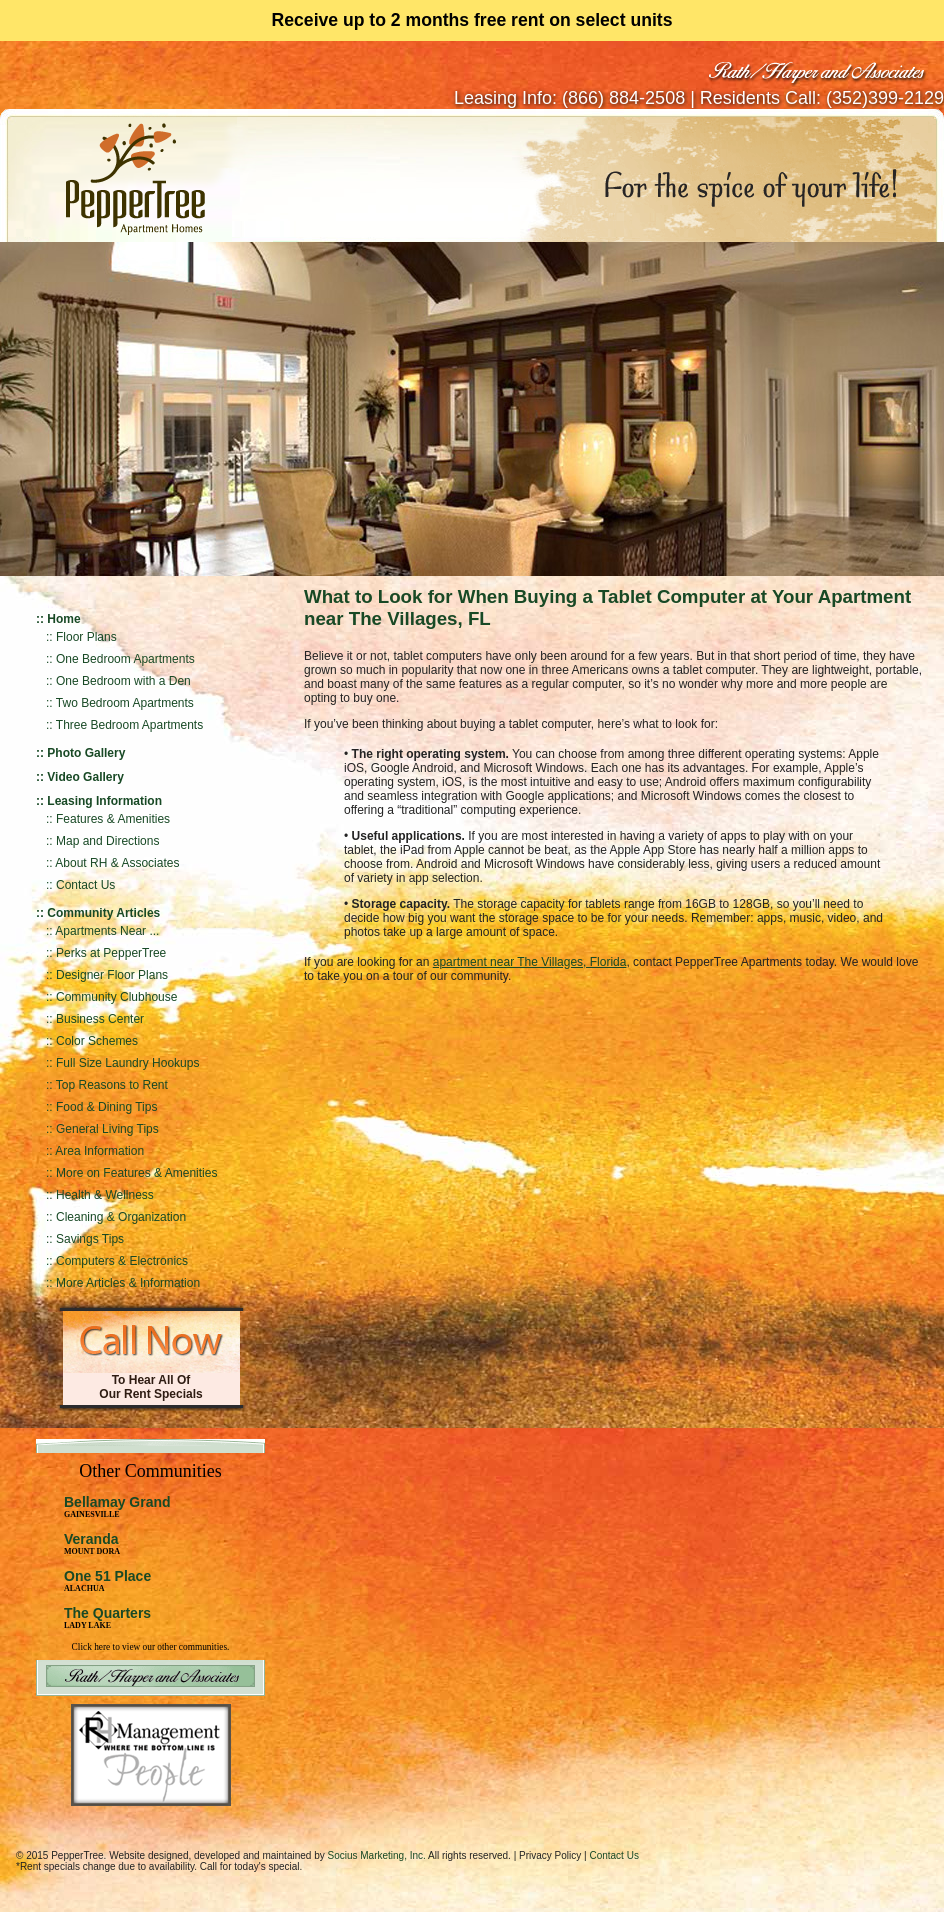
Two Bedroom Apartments (125, 703)
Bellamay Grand (117, 1506)
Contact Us (85, 885)
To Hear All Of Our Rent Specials (150, 1387)
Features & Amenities (113, 819)
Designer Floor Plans (112, 975)
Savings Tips (90, 1239)
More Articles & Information (128, 1283)
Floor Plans (86, 637)
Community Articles (103, 913)
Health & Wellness (105, 1195)
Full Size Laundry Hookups (127, 1063)
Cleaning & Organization (121, 1217)
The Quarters (107, 1613)
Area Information (99, 1151)
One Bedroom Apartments (125, 659)
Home (63, 619)
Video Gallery (85, 777)
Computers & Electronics (122, 1261)
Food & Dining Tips (106, 1107)
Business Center (100, 1019)
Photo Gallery (86, 753)
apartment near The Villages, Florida (530, 962)
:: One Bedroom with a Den (118, 681)
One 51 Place (107, 1576)
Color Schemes (97, 1041)
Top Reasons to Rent (112, 1085)
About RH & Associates (117, 863)
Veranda (92, 1543)
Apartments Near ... (107, 931)
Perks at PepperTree (111, 953)
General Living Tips (107, 1129)
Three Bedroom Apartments (129, 725)
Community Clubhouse (116, 997)
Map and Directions (107, 841)
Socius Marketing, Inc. (376, 1855)
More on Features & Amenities (136, 1173)
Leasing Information (104, 801)
